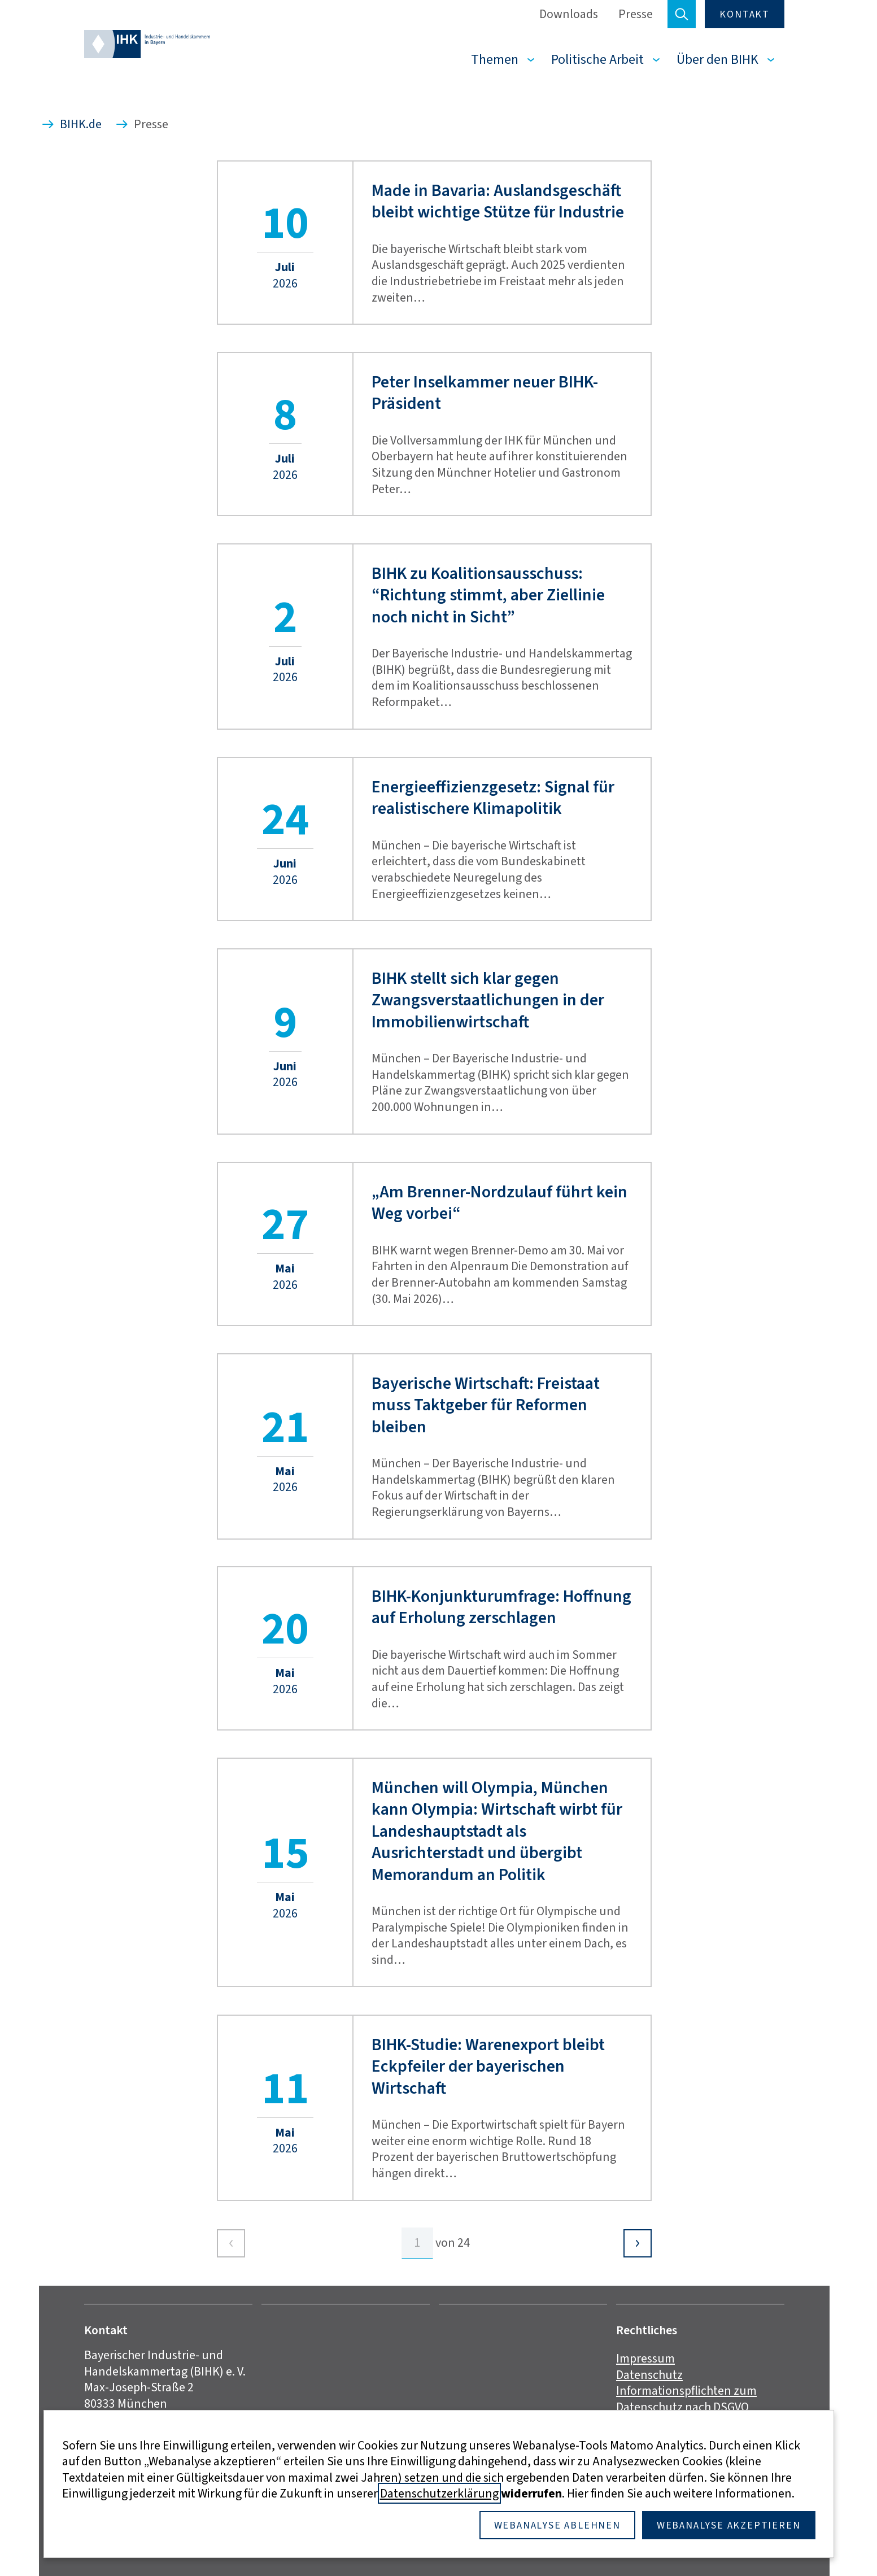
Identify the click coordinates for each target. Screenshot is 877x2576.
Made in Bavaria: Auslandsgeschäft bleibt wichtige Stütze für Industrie (498, 201)
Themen (494, 59)
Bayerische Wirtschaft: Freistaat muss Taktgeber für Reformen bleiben (486, 1404)
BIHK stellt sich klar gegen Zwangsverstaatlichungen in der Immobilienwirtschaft (488, 999)
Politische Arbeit (597, 59)
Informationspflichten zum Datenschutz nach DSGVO (686, 2398)
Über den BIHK (717, 59)
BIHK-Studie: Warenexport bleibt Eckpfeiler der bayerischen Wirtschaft (488, 2066)
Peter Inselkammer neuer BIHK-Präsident (485, 393)
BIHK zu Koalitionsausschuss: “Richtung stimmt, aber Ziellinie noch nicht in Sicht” (488, 595)
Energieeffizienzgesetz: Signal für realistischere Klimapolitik (493, 798)
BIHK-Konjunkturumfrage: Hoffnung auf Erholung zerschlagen (501, 1607)
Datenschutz (649, 2374)
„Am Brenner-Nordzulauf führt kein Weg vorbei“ (499, 1202)
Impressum (645, 2358)
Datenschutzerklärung (439, 2493)
